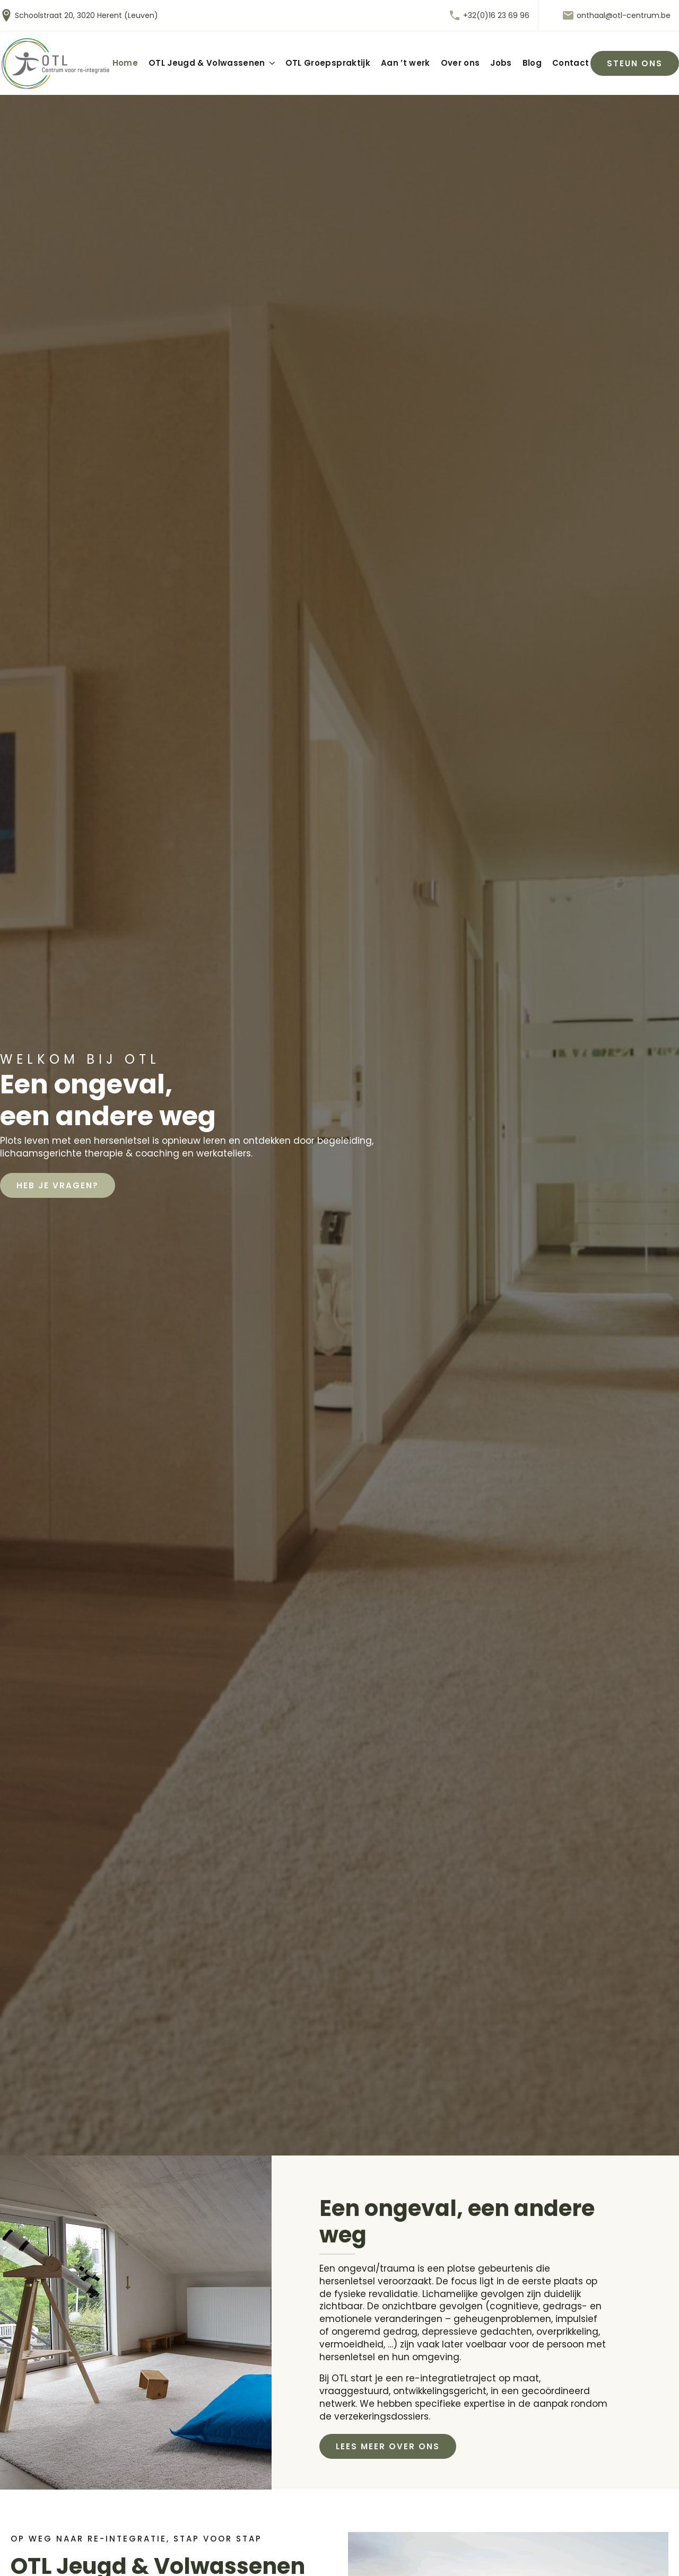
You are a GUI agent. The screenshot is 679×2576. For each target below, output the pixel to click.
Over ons (460, 62)
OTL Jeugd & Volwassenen (207, 62)
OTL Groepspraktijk (327, 62)
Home (125, 62)
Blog (532, 62)
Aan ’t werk (405, 62)
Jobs (500, 62)
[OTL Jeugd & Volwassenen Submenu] (270, 63)
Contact (570, 62)
